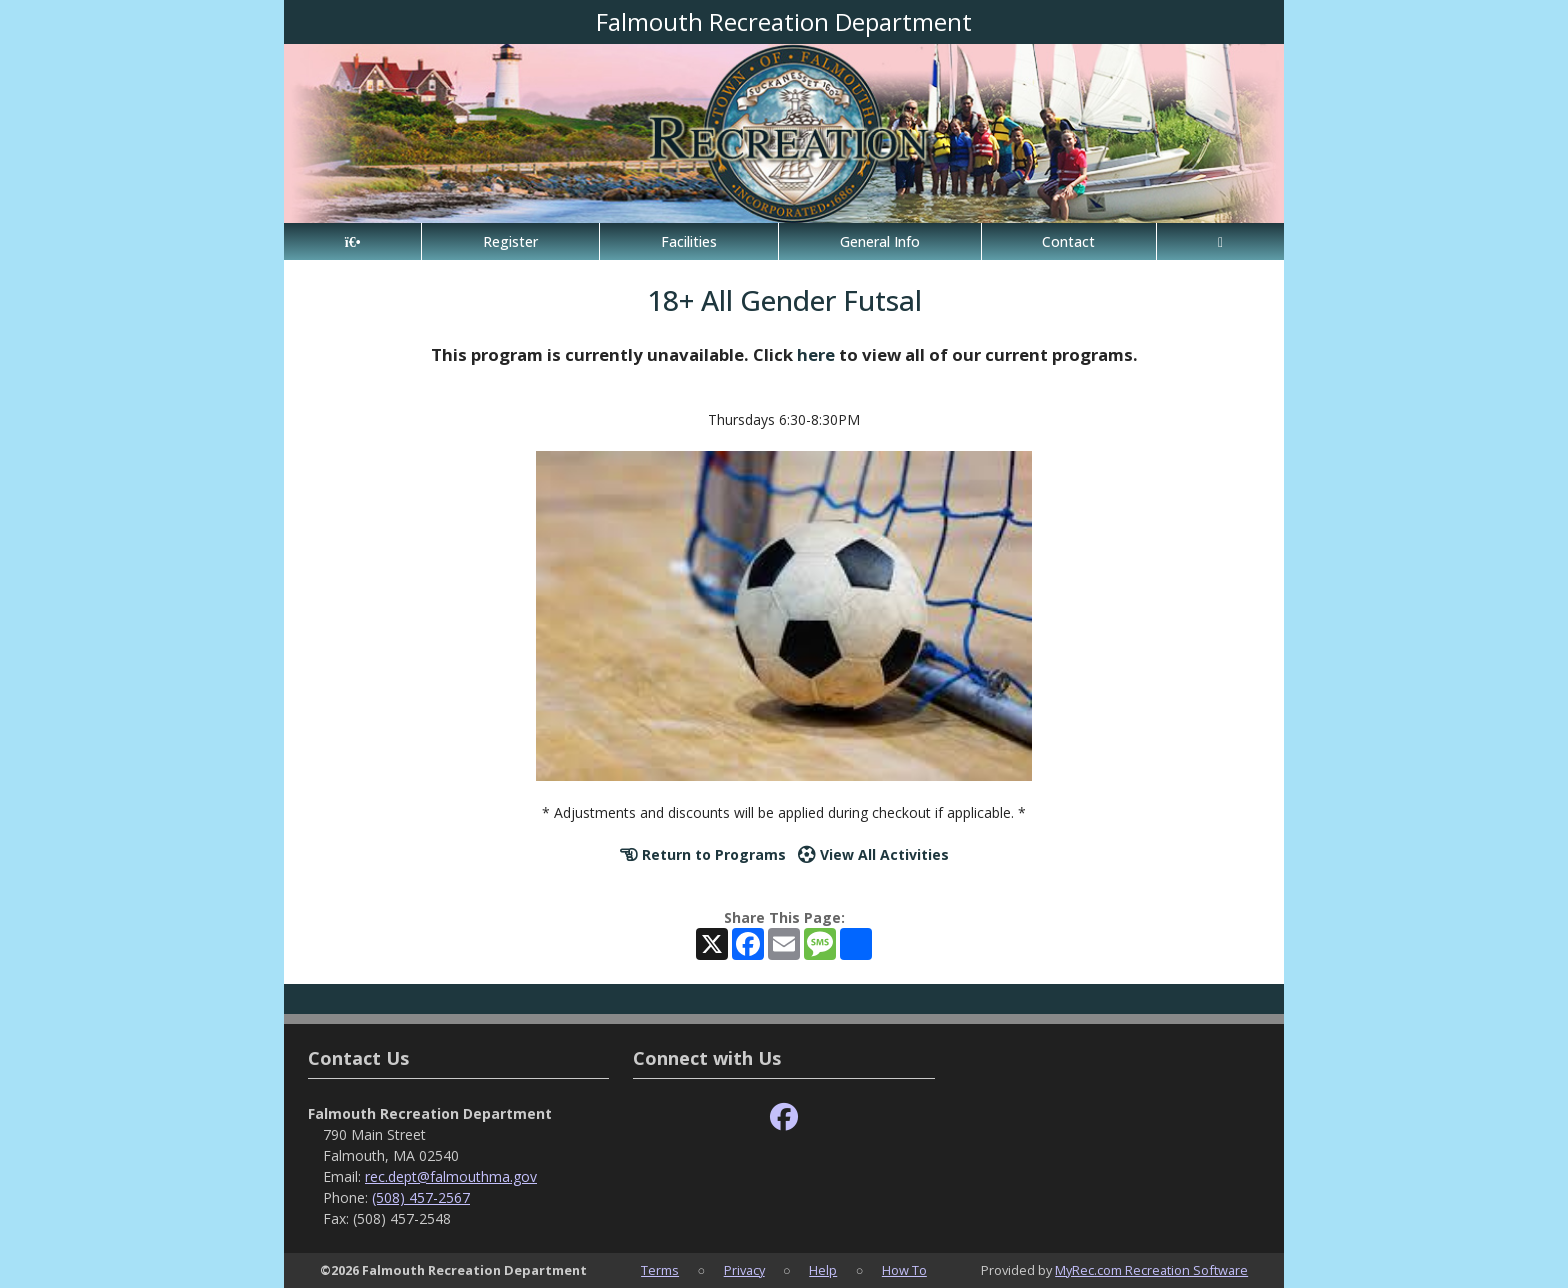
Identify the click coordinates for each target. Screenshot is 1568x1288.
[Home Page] (352, 241)
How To (904, 1270)
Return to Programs (703, 854)
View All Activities (873, 854)
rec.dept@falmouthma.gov (451, 1176)
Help (823, 1270)
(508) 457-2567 (421, 1197)
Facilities (689, 241)
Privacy (744, 1270)
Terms (660, 1270)
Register (510, 241)
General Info (880, 241)
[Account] (1220, 241)
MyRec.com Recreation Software (1151, 1270)
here (816, 354)
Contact (1068, 241)
